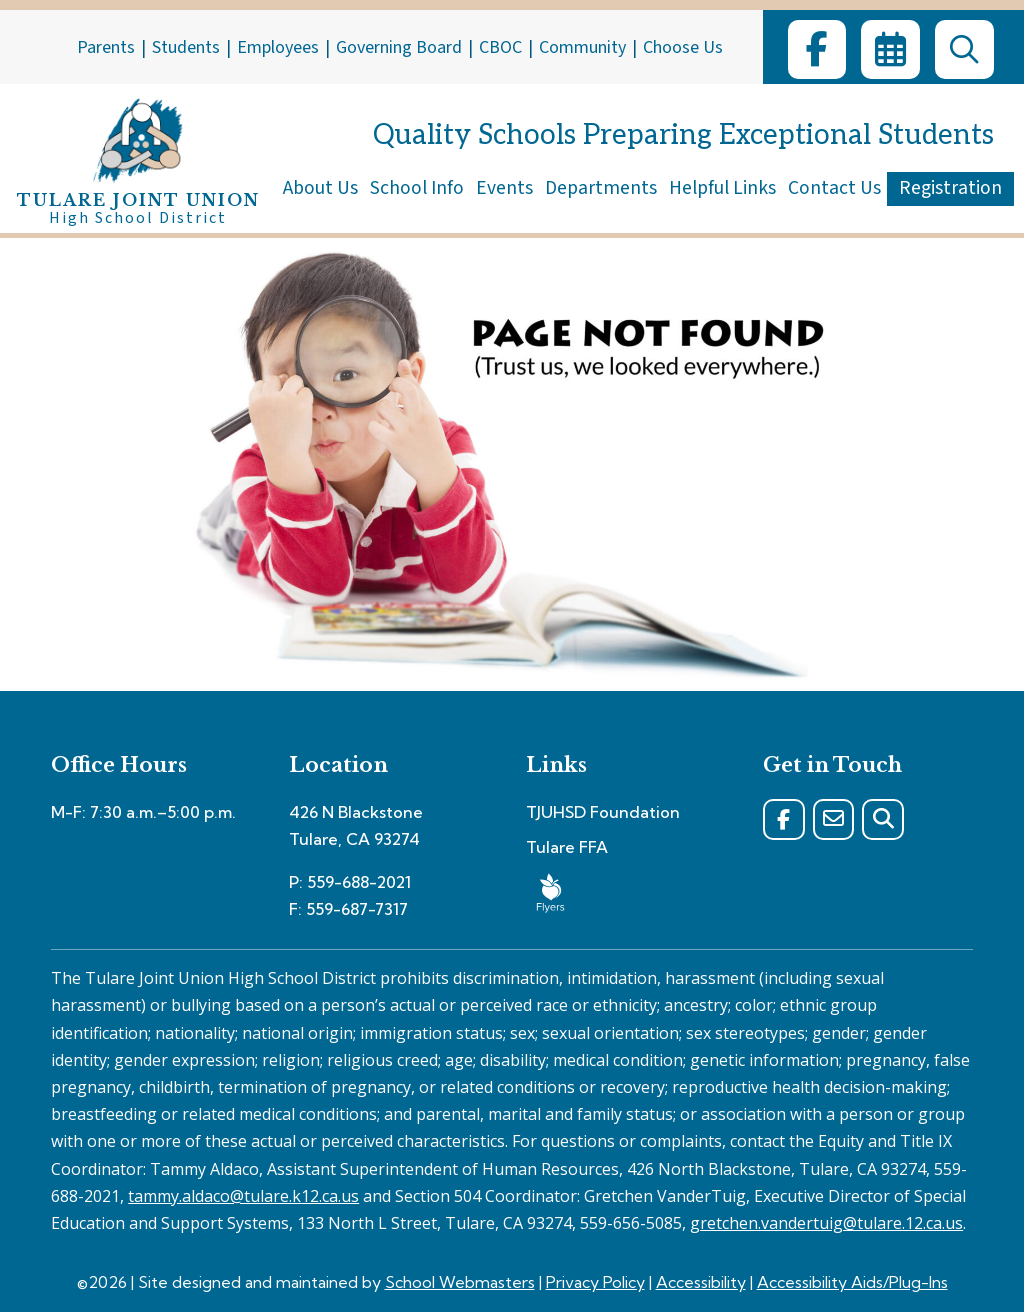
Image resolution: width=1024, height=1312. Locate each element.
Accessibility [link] (701, 1282)
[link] (817, 49)
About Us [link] (320, 188)
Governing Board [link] (399, 47)
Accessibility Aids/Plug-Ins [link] (852, 1282)
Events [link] (504, 188)
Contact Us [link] (834, 188)
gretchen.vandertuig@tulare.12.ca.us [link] (826, 1223)
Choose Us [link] (683, 47)
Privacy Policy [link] (595, 1282)
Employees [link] (278, 47)
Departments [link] (601, 188)
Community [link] (582, 47)
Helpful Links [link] (722, 188)
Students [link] (186, 47)
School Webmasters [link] (460, 1282)
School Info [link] (417, 188)
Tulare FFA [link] (567, 847)
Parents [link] (106, 47)
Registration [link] (950, 188)
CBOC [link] (500, 47)
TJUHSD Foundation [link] (603, 812)
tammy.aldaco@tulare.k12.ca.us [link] (243, 1196)
